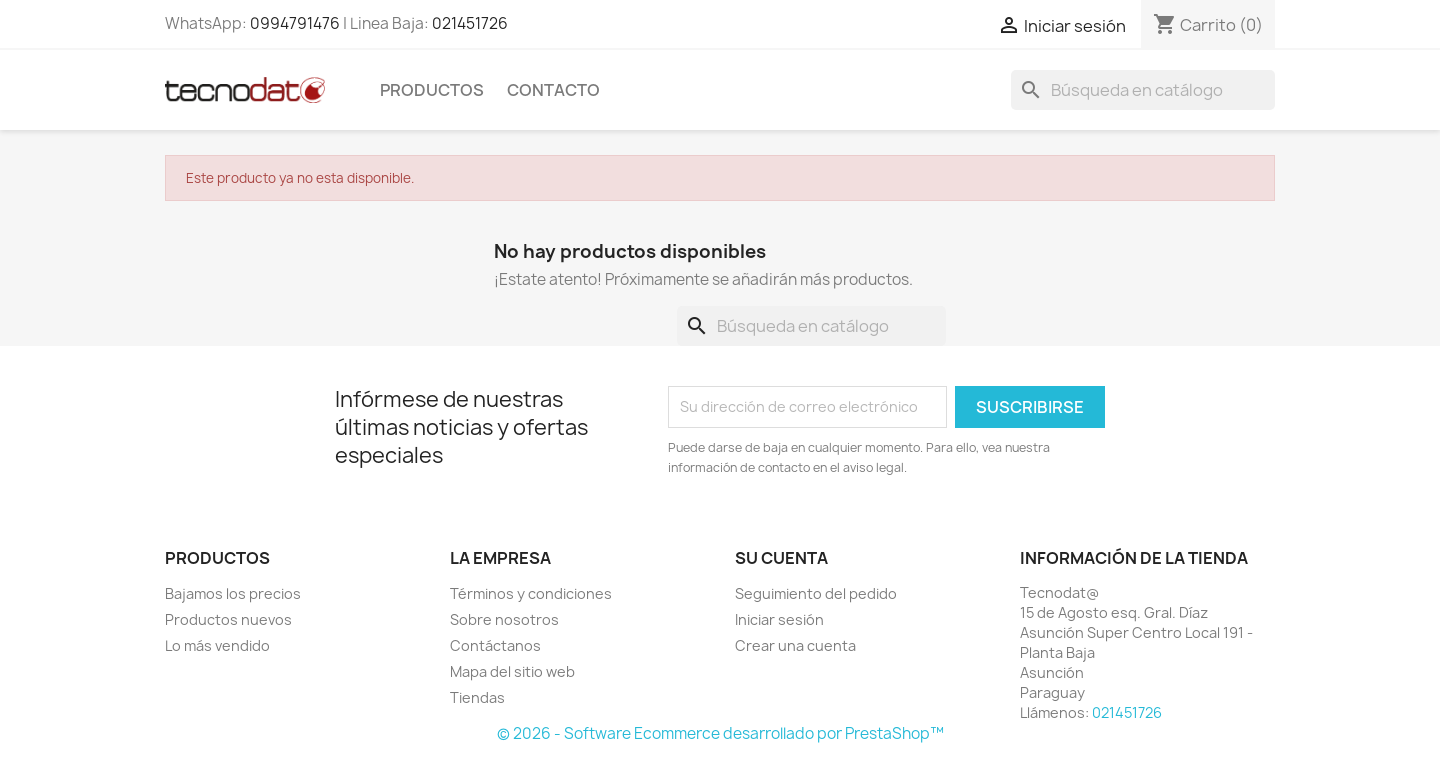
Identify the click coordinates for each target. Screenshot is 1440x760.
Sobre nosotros (504, 619)
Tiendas (477, 697)
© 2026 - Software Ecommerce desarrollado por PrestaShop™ (720, 733)
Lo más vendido (217, 645)
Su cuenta (781, 558)
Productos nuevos (228, 619)
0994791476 (295, 23)
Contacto (553, 90)
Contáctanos (495, 645)
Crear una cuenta (795, 645)
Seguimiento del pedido (816, 593)
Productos (432, 90)
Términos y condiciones (531, 593)
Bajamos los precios (233, 593)
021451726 (470, 23)
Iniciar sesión (779, 619)
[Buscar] (1143, 90)
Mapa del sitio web (512, 671)
